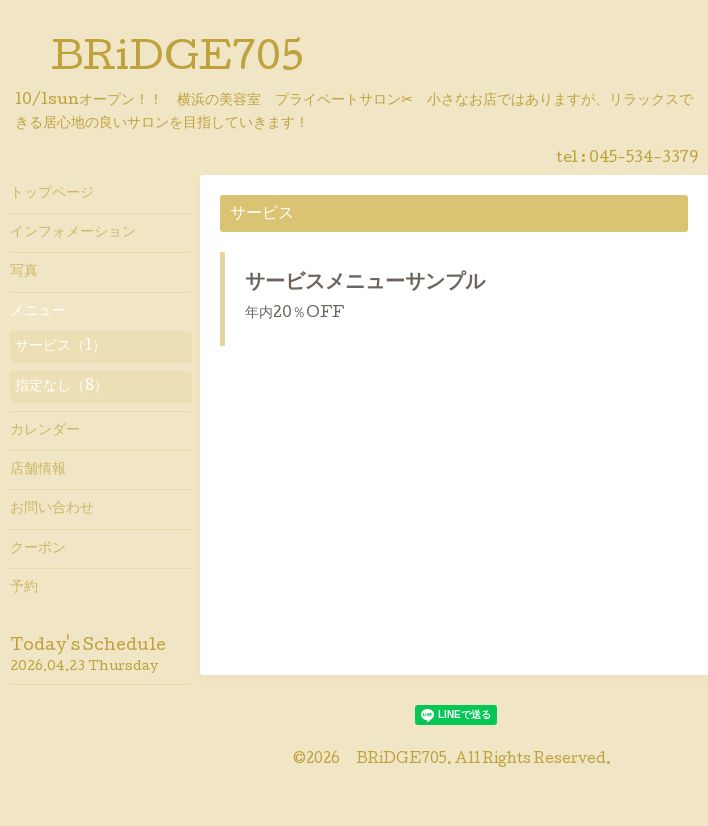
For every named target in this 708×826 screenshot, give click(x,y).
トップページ (52, 194)
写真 (24, 272)
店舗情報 (38, 470)
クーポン (38, 549)
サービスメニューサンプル (365, 284)
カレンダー (45, 431)
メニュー (38, 312)
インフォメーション (73, 233)
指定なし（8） (61, 387)
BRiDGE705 (177, 61)
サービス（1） (60, 347)
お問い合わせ (52, 509)
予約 (24, 588)
